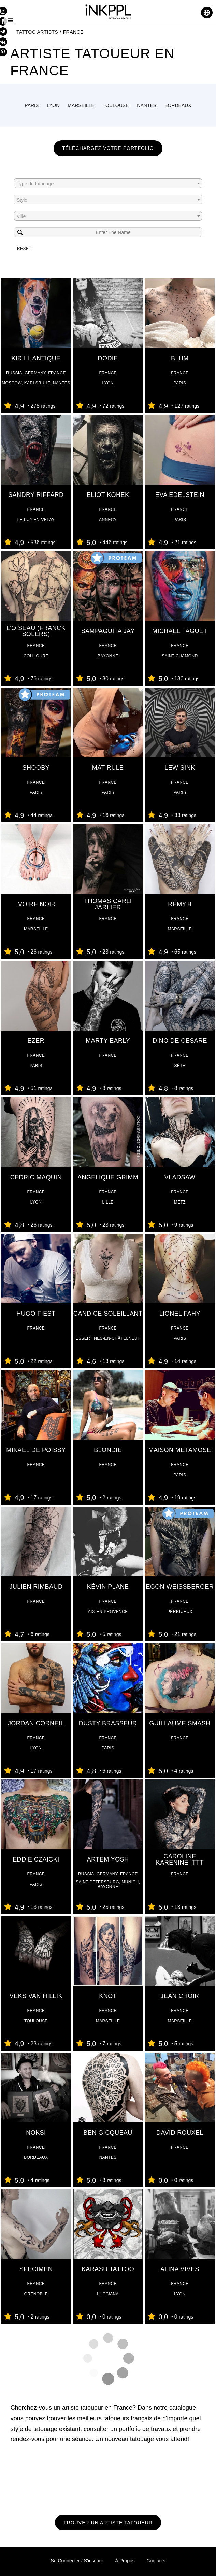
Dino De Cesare (180, 1040)
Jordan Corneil (36, 1723)
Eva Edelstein (179, 494)
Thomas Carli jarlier (108, 904)
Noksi (36, 2132)
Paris (32, 105)
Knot (108, 1996)
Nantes (146, 105)
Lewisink (179, 767)
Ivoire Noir (36, 904)
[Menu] (10, 20)
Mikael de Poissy (36, 1450)
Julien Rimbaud (35, 1586)
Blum (180, 358)
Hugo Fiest (35, 1313)
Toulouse (116, 105)
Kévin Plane (108, 1586)
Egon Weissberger (180, 1586)
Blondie (108, 1450)
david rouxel (179, 2132)
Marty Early (108, 1040)
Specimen (36, 2269)
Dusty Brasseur (108, 1723)
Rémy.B (179, 904)
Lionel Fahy (179, 1313)
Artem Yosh (108, 1859)
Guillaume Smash (179, 1723)
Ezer (36, 1040)
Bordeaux (177, 105)
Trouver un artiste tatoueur (108, 2522)
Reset (24, 248)
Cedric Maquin (36, 1177)
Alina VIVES (179, 2269)
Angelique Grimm (107, 1177)
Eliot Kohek (108, 494)
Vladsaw (179, 1177)
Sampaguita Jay (108, 631)
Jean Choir (179, 1996)
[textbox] (108, 183)
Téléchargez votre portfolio (108, 148)
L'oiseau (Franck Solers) (36, 631)
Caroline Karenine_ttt (180, 1859)
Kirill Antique (35, 358)
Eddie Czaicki (36, 1859)
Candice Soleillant (108, 1313)
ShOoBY (36, 767)
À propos (125, 2560)
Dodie (108, 358)
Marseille (81, 105)
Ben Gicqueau (108, 2132)
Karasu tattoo (108, 2269)
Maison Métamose (179, 1450)
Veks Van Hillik (36, 1996)
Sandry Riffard (35, 494)
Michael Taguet (179, 631)
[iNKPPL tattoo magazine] (108, 12)
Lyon (53, 105)
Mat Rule (108, 767)
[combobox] (108, 183)
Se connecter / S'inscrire (77, 2560)
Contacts (155, 2560)
